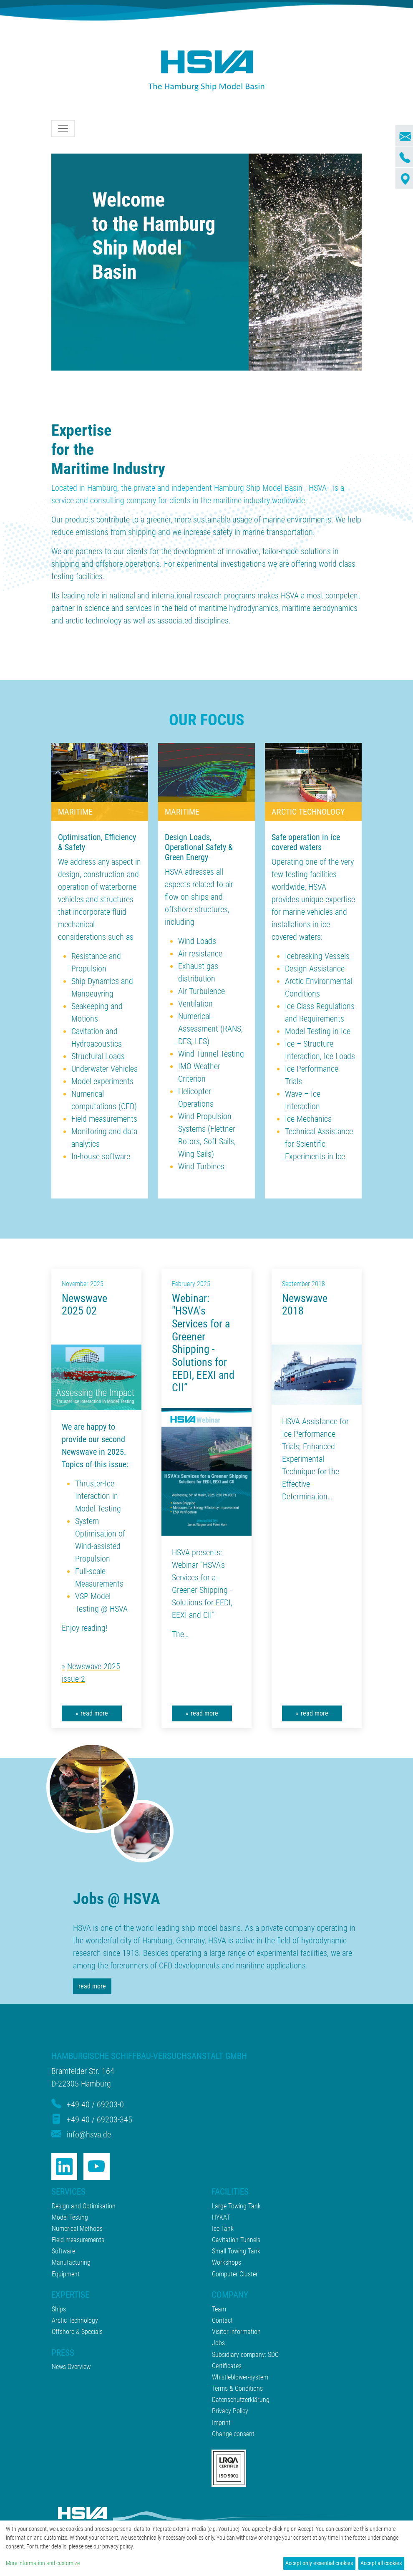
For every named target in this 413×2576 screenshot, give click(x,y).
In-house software (100, 1156)
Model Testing (70, 2217)
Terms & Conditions (237, 2388)
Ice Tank (223, 2229)
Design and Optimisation (84, 2206)
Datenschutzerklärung (240, 2400)
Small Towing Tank (236, 2251)
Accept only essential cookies (319, 2563)
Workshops (226, 2262)
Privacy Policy (230, 2411)
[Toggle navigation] (63, 128)
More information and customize (43, 2563)
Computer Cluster (235, 2274)
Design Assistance (315, 969)
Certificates (227, 2366)
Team (219, 2309)
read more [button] (94, 1713)
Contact (222, 2320)
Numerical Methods (77, 2229)
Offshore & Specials (77, 2332)
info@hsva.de (89, 2134)
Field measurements (104, 1119)
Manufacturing (71, 2262)
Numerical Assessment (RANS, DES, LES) (210, 1028)
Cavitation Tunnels (236, 2240)
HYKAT (221, 2217)
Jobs (218, 2343)
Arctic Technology (75, 2320)
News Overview (71, 2367)
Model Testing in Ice (317, 1031)
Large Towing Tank (236, 2206)
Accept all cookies (381, 2563)
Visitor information (236, 2332)
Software (63, 2251)
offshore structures (196, 909)
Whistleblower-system (240, 2377)
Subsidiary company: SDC (245, 2355)
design (69, 874)
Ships (59, 2309)
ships (200, 897)
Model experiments (102, 1081)
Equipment (66, 2274)
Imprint (221, 2423)
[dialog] (206, 2548)
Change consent (233, 2434)
